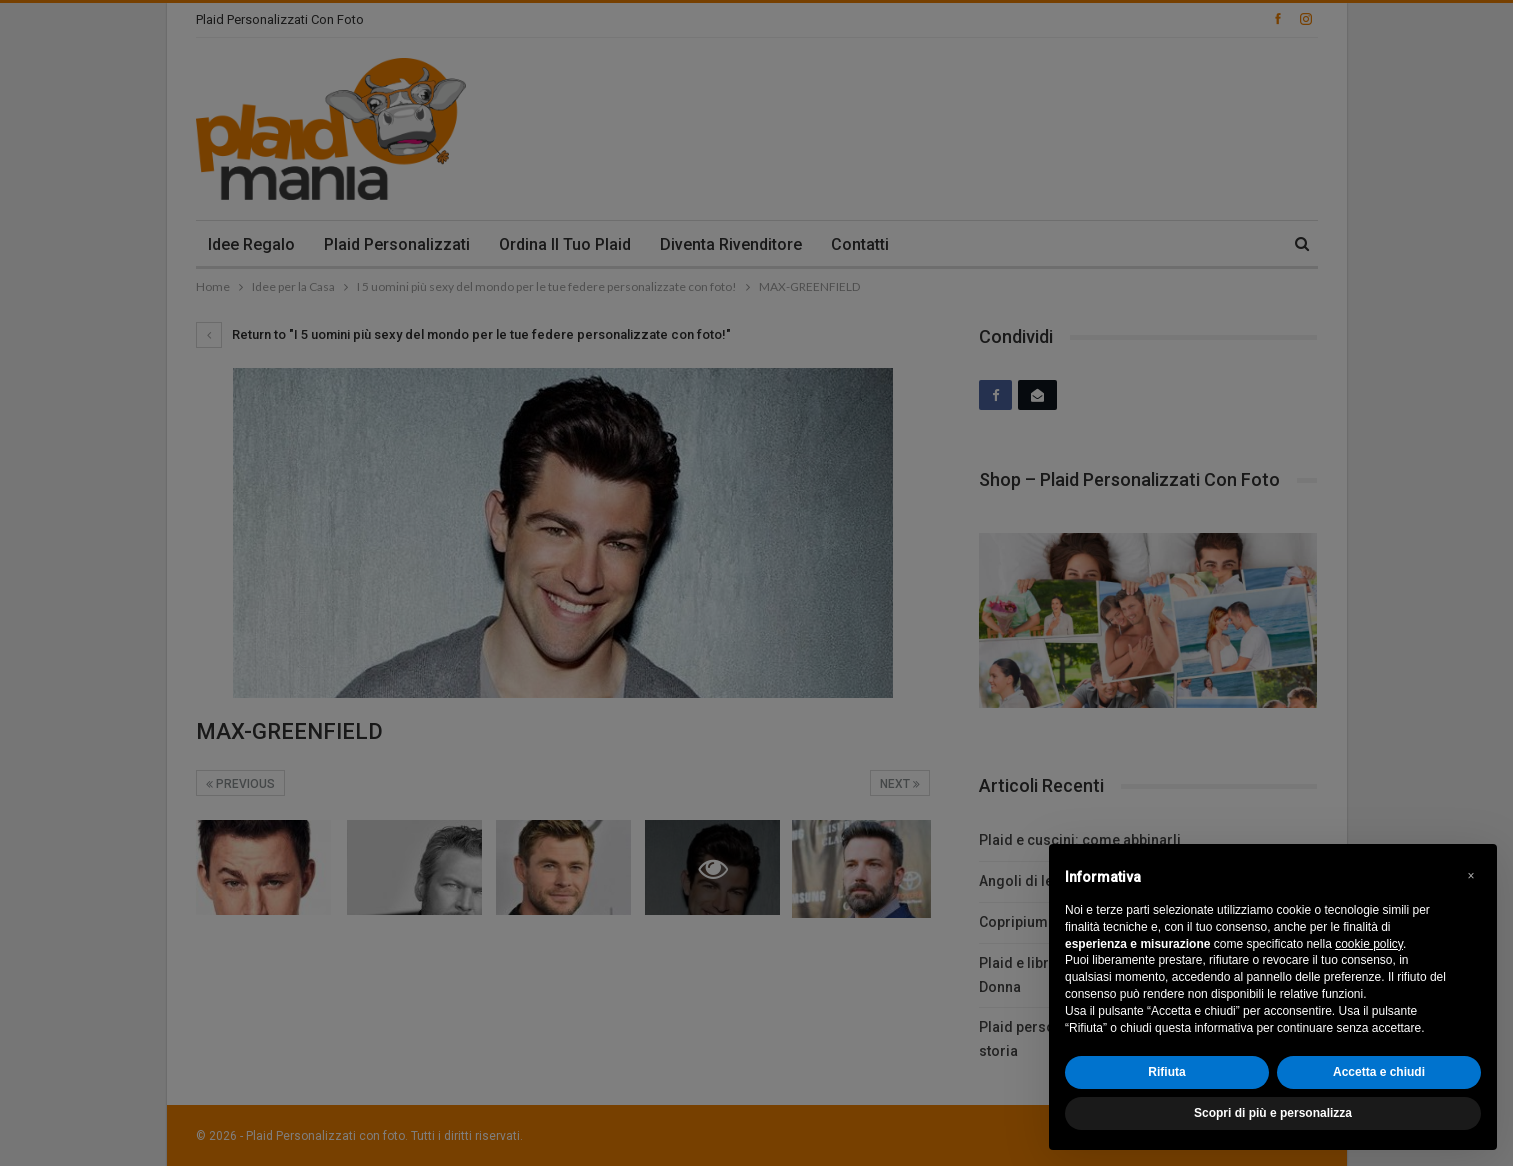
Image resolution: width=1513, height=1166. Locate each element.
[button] (1471, 876)
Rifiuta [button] (1166, 1072)
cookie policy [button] (1369, 944)
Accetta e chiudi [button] (1379, 1072)
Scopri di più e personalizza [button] (1273, 1113)
